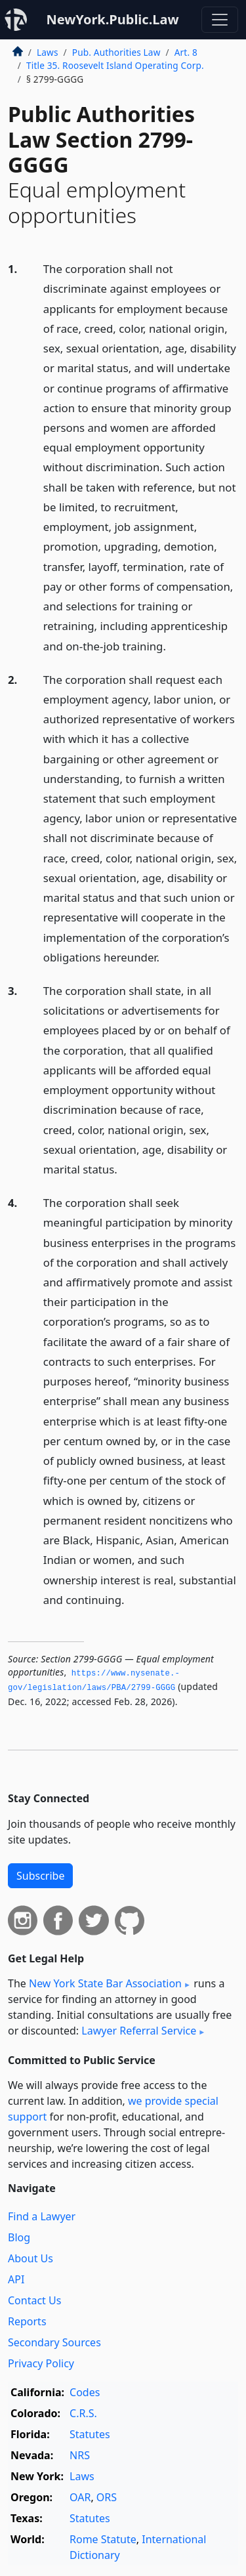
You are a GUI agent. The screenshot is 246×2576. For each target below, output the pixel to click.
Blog (19, 2237)
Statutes (90, 2434)
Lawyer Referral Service (138, 2030)
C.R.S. (83, 2413)
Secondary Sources (54, 2342)
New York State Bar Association (105, 1983)
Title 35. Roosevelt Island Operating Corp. (115, 65)
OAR (80, 2497)
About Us (30, 2258)
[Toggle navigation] (219, 20)
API (16, 2279)
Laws (47, 52)
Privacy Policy (41, 2363)
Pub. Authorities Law (116, 52)
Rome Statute (103, 2539)
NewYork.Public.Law (112, 19)
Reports (27, 2321)
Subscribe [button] (40, 1876)
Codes (85, 2392)
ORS (106, 2497)
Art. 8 (185, 52)
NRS (80, 2455)
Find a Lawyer (41, 2216)
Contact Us (34, 2300)
